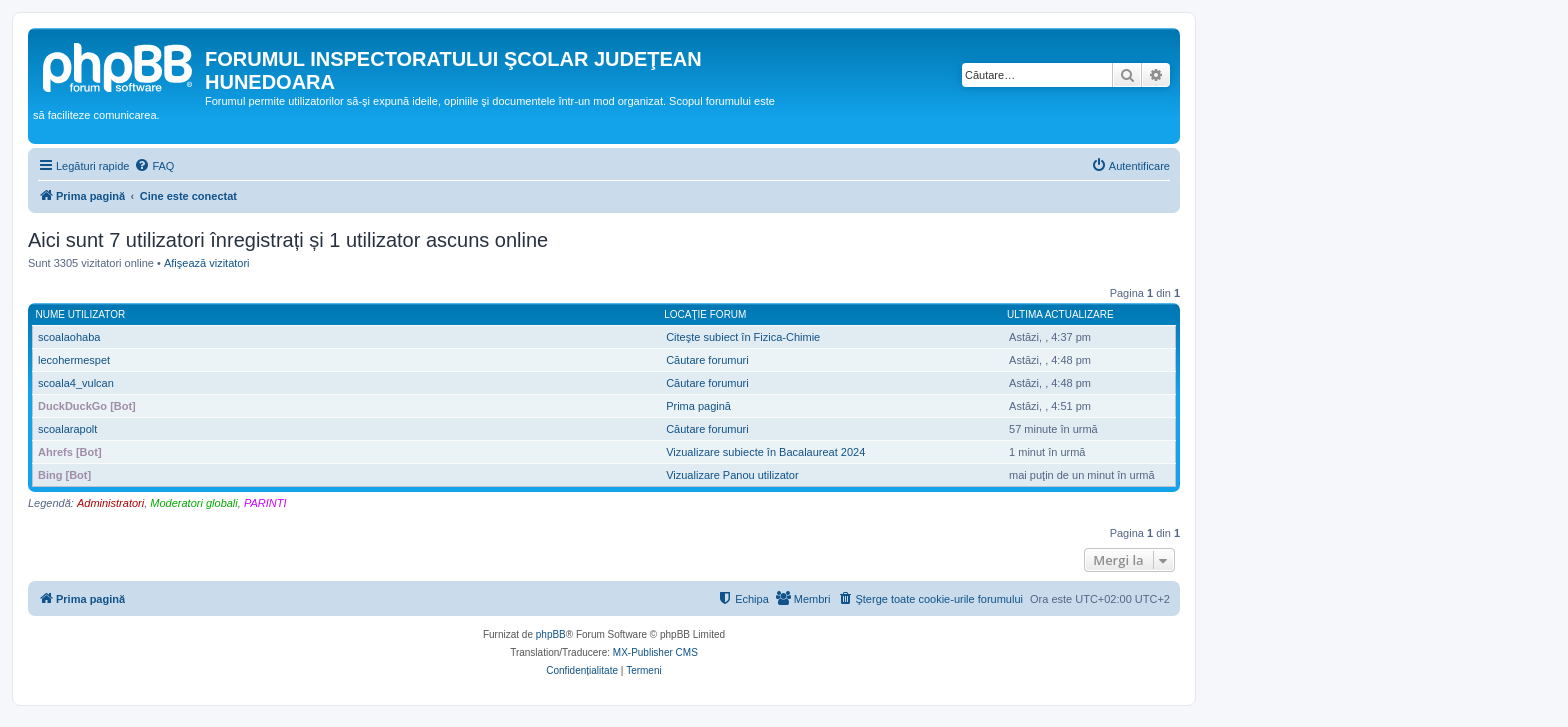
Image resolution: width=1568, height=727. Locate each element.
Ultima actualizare (1060, 314)
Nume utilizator (81, 314)
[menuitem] (154, 166)
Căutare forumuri (707, 360)
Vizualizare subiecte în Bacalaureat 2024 (765, 452)
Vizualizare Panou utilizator (732, 475)
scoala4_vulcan (76, 383)
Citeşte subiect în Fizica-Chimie (743, 337)
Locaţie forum (705, 314)
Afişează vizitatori (207, 263)
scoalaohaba (69, 337)
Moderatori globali (193, 503)
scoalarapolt (67, 429)
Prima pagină (698, 406)
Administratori (110, 503)
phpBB (551, 634)
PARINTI (265, 503)
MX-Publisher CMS (655, 652)
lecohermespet (74, 360)
